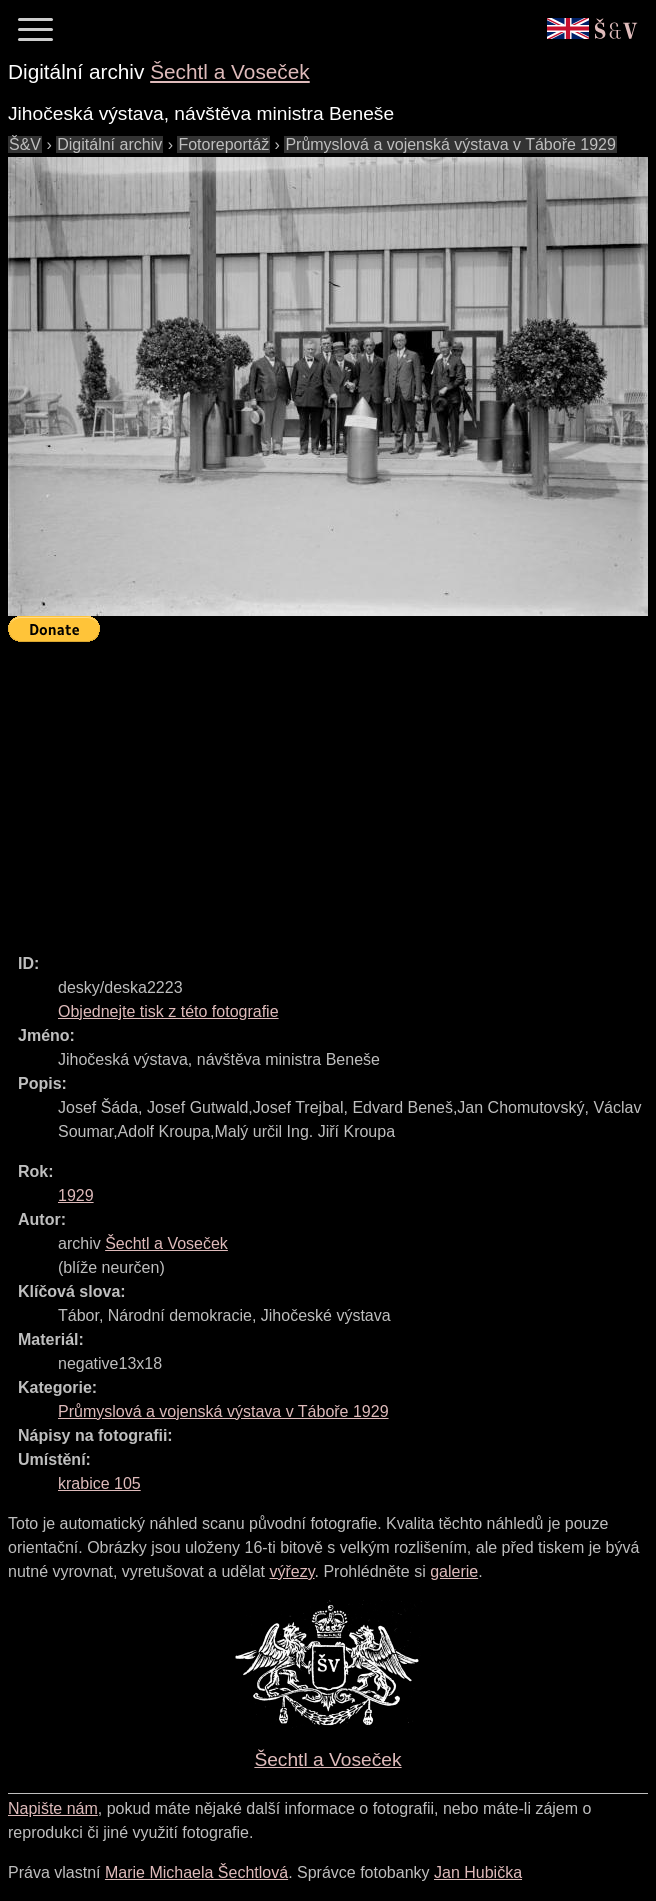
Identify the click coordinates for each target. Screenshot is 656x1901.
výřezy (291, 1571)
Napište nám (53, 1808)
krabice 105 (99, 1483)
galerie (454, 1571)
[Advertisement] (332, 789)
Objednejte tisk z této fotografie (168, 1011)
